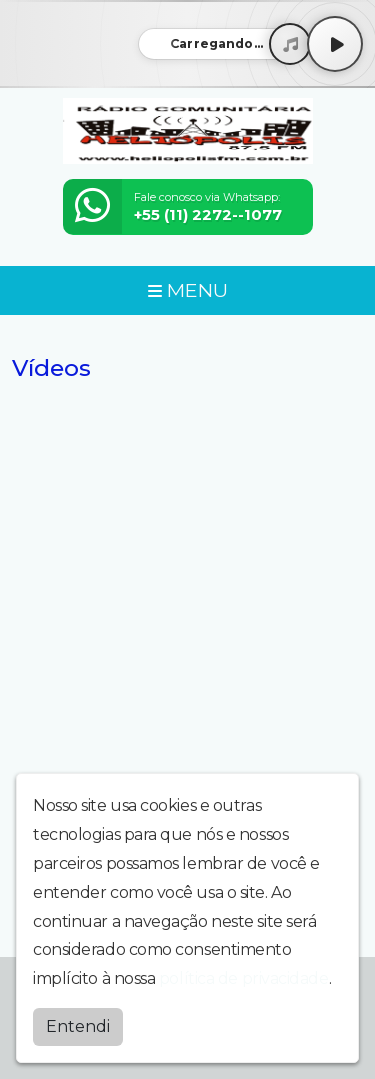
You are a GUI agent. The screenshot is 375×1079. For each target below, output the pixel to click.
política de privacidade (244, 978)
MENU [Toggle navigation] (188, 290)
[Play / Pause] (335, 44)
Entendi (78, 1026)
